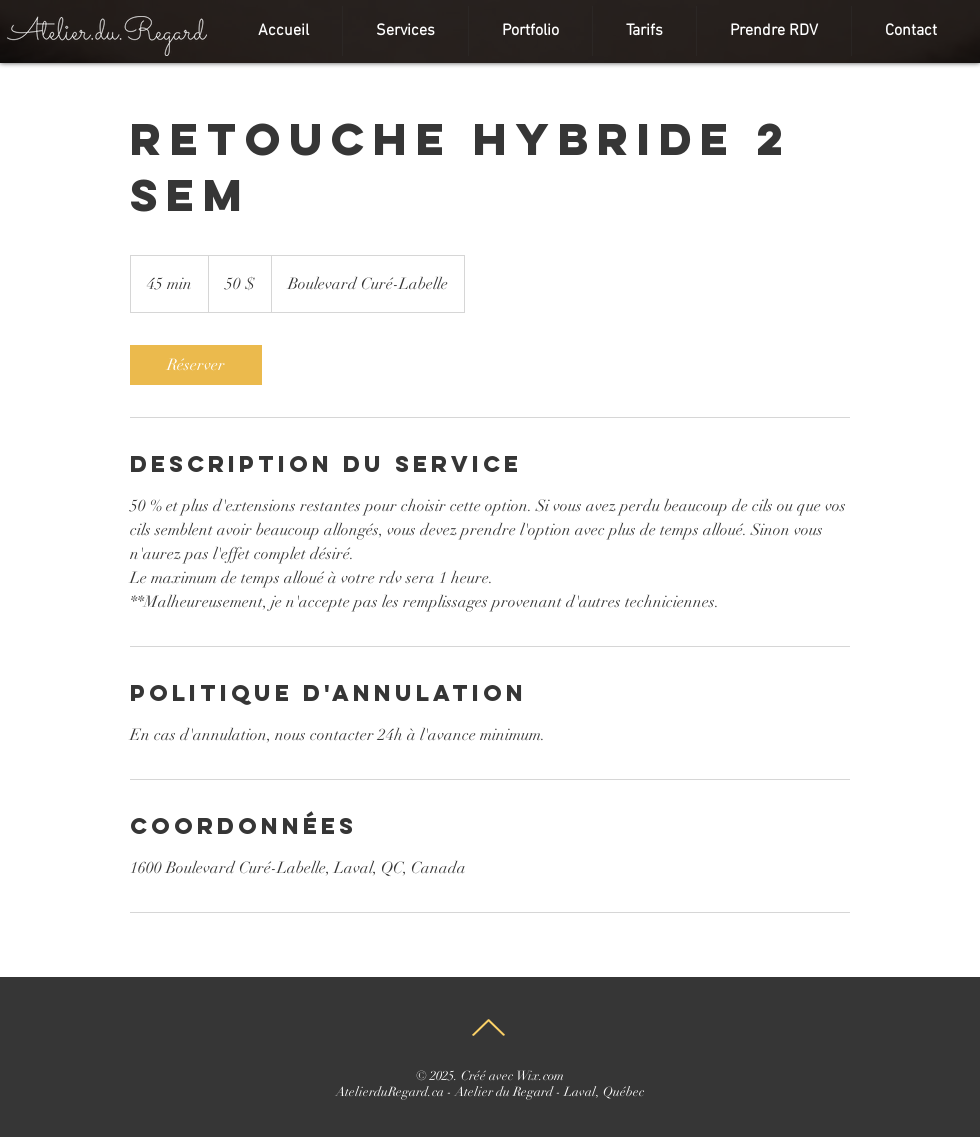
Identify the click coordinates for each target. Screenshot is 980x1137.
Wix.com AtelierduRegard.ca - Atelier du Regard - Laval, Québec (490, 1084)
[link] (196, 365)
